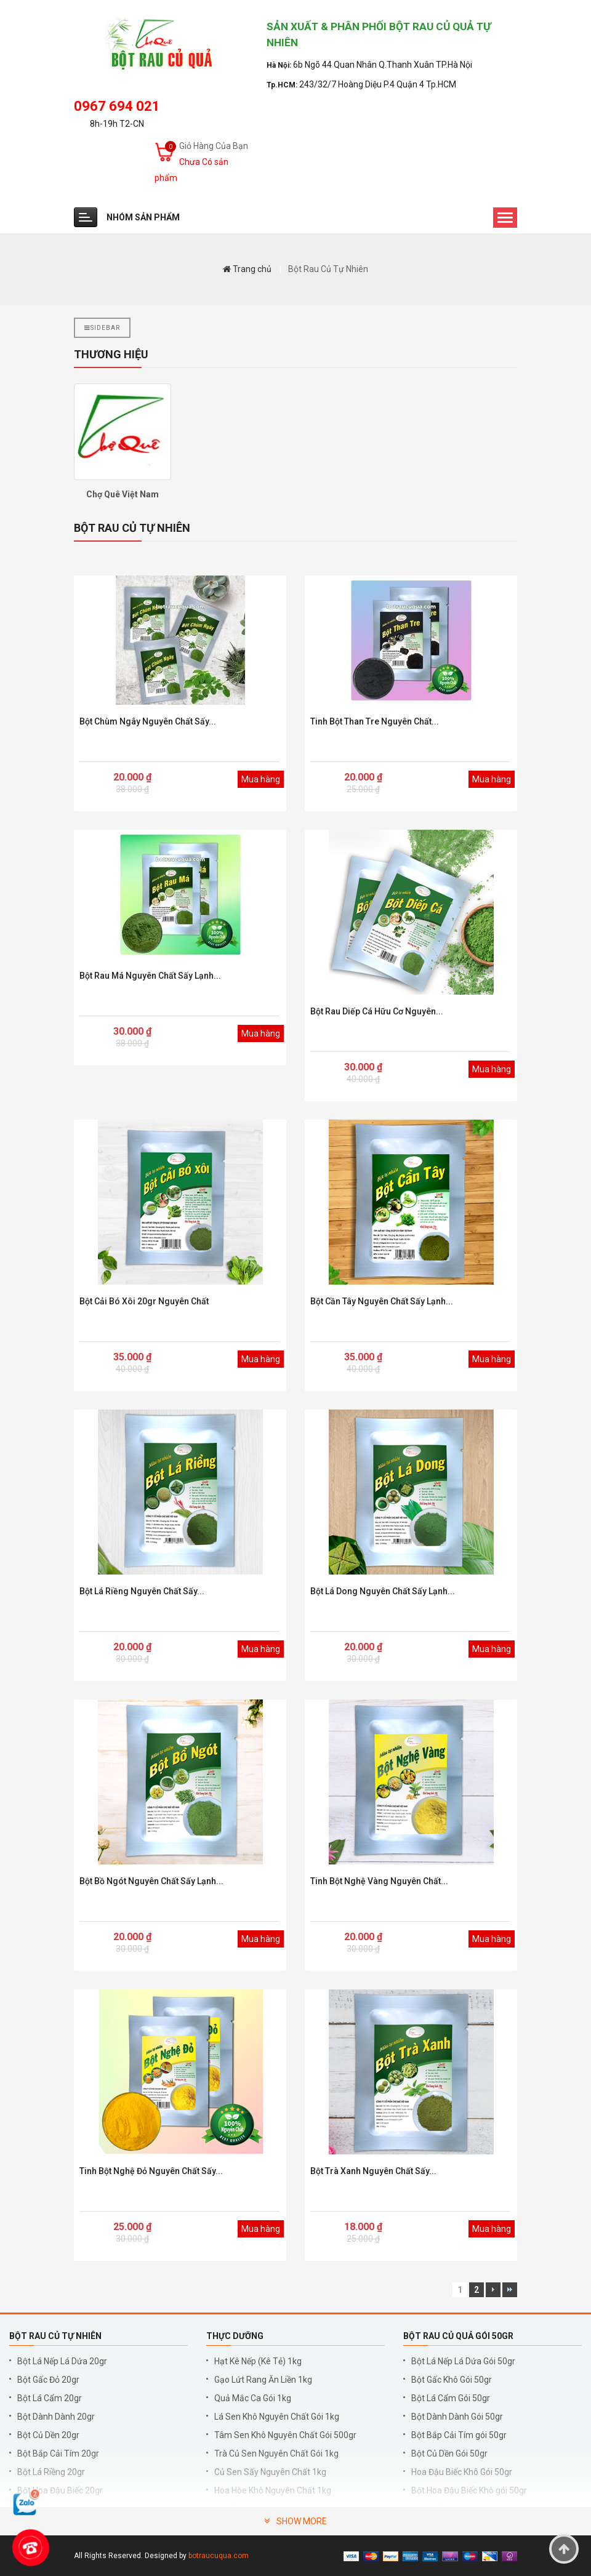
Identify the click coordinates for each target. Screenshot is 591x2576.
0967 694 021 (117, 106)
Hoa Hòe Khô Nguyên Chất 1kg (272, 2490)
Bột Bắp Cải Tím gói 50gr (459, 2435)
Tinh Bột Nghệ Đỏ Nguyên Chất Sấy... (151, 2171)
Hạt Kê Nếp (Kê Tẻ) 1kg (258, 2361)
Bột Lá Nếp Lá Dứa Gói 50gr (463, 2361)
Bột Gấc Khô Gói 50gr (451, 2380)
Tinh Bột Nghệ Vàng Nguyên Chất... (379, 1881)
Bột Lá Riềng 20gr (51, 2472)
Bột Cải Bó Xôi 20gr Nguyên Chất (144, 1301)
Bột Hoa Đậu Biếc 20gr (60, 2490)
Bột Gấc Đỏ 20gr (48, 2380)
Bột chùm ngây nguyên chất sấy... (147, 721)
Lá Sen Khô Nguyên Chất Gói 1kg (276, 2417)
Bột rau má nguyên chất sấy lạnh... (150, 976)
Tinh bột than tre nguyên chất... (374, 721)
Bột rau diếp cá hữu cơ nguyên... (376, 1011)
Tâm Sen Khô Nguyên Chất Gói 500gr (285, 2435)
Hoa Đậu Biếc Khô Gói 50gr (461, 2472)
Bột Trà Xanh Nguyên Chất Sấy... (373, 2171)
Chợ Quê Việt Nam (122, 494)
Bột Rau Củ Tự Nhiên (328, 269)
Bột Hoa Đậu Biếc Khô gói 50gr (469, 2490)
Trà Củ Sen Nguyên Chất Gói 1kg (276, 2453)
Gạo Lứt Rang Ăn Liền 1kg (263, 2380)
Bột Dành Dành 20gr (56, 2417)
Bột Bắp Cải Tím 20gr (58, 2453)
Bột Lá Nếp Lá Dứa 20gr (62, 2361)
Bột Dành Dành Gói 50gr (457, 2417)
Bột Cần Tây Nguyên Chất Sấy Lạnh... (381, 1301)
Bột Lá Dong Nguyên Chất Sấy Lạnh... (382, 1591)
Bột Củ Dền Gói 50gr (449, 2453)
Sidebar (102, 327)
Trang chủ (247, 269)
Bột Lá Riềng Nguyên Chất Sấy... (141, 1591)
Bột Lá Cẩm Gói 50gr (450, 2398)
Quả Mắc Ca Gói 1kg (252, 2398)
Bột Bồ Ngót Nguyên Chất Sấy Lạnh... (151, 1881)
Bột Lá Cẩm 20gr (49, 2398)
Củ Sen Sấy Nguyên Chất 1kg (270, 2472)
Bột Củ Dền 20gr (48, 2435)
